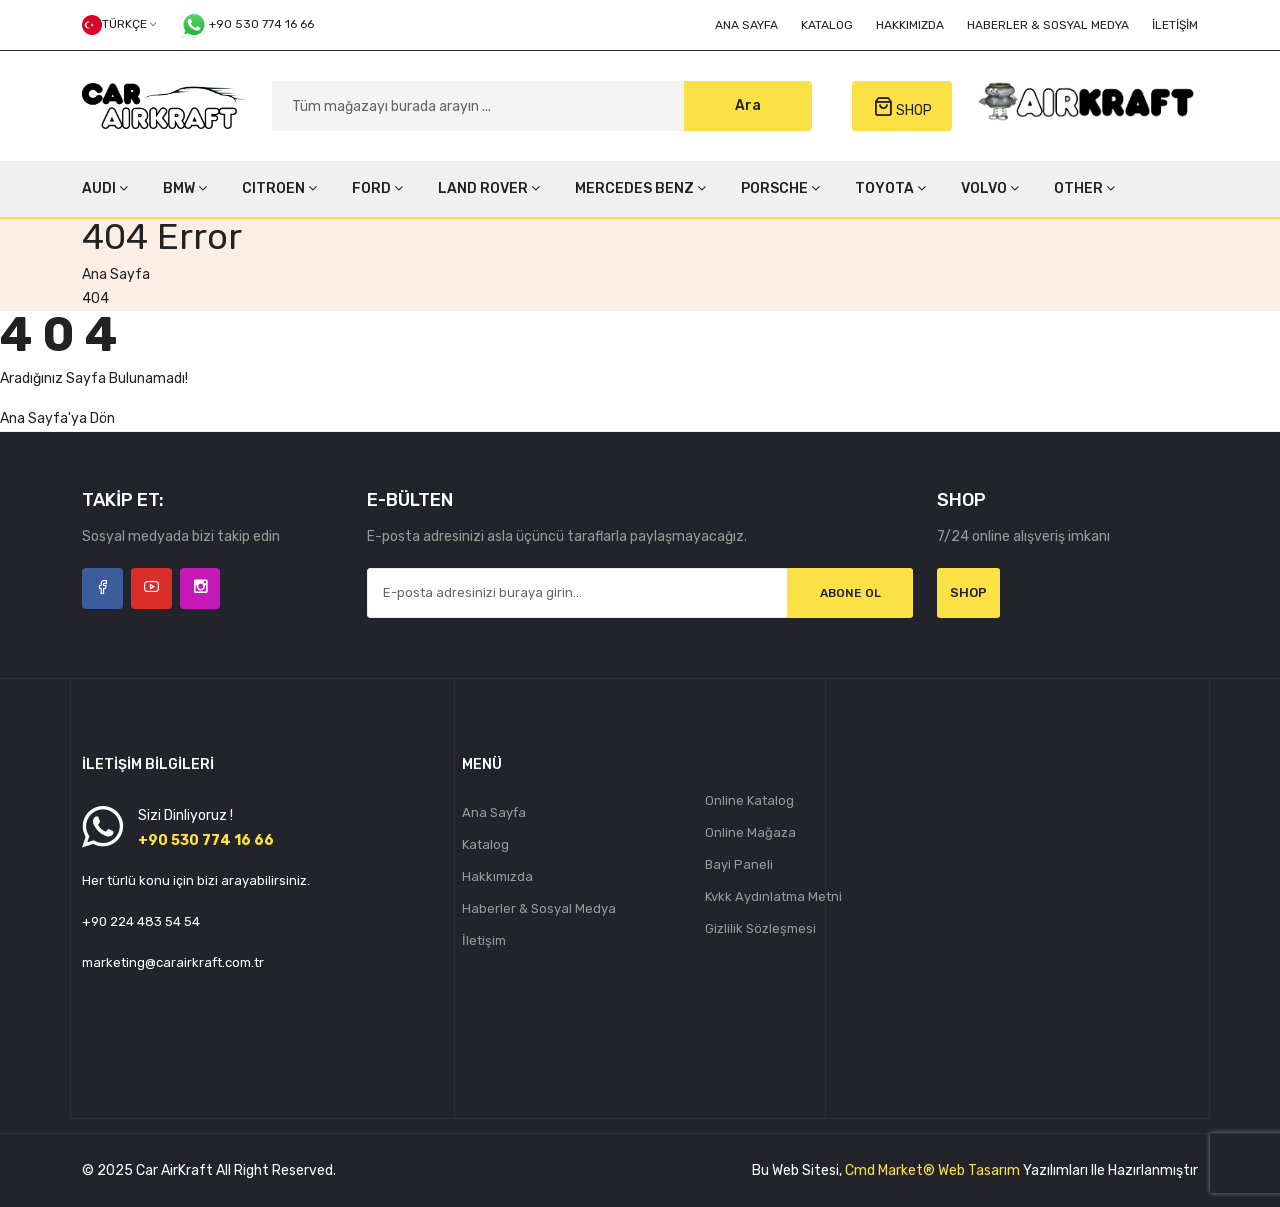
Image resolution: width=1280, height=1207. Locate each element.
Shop (968, 592)
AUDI (105, 188)
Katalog (827, 25)
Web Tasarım (979, 1170)
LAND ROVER (489, 188)
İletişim (1175, 25)
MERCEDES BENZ (640, 188)
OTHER (1084, 188)
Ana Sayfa (746, 25)
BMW (185, 188)
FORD (377, 188)
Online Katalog (749, 800)
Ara (748, 105)
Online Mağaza (750, 832)
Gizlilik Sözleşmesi (760, 928)
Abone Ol (849, 593)
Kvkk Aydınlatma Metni (773, 896)
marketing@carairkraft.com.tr (173, 962)
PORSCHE (780, 188)
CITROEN (279, 188)
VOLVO (990, 188)
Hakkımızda (910, 25)
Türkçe (119, 25)
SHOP (902, 107)
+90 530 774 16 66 (246, 25)
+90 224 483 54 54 (141, 921)
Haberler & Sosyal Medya (1048, 25)
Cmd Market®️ (890, 1170)
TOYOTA (890, 188)
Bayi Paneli (739, 864)
